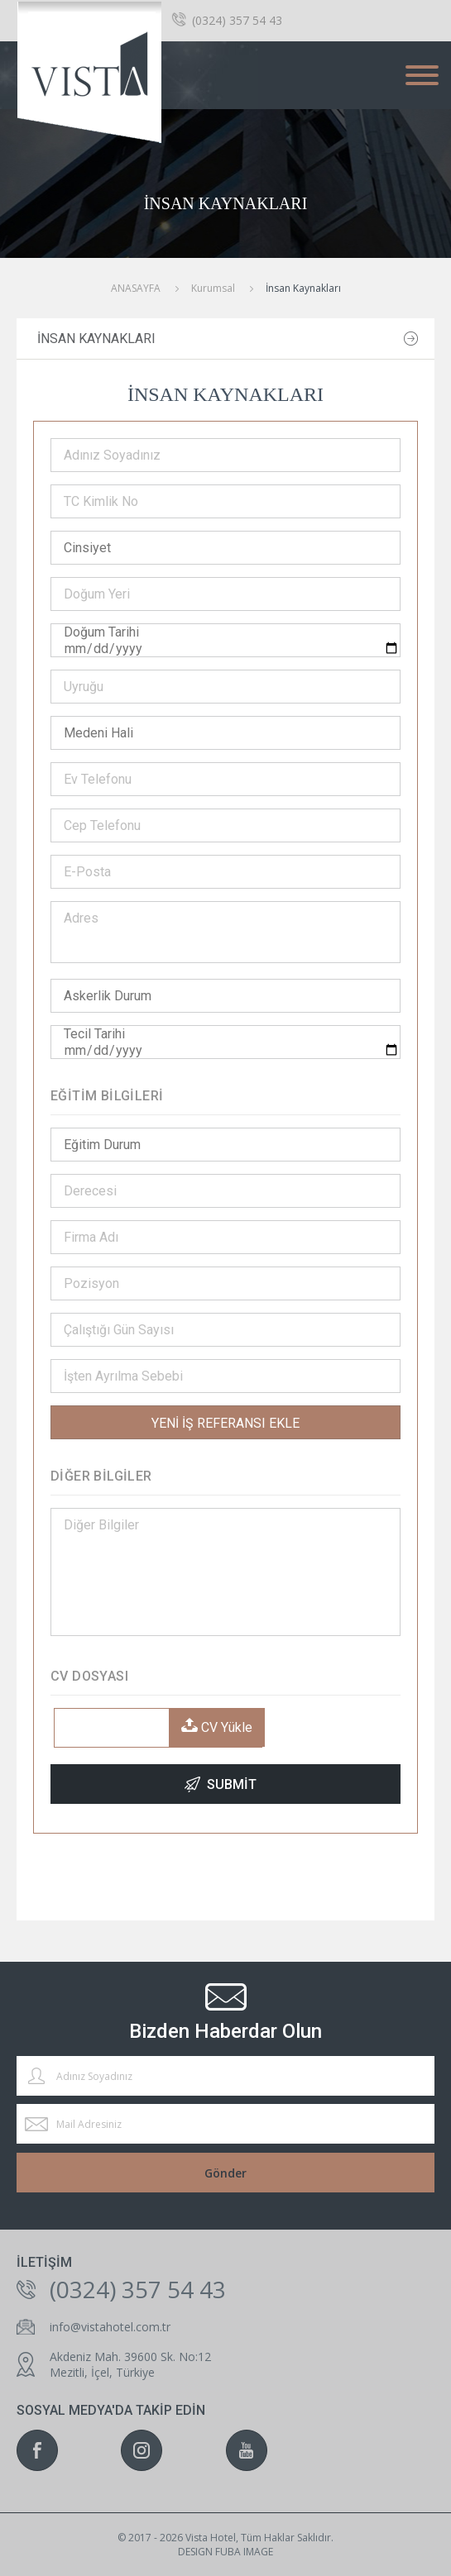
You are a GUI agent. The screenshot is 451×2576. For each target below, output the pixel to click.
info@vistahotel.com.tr (110, 2327)
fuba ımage (244, 2552)
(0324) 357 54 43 (237, 20)
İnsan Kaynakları (96, 338)
